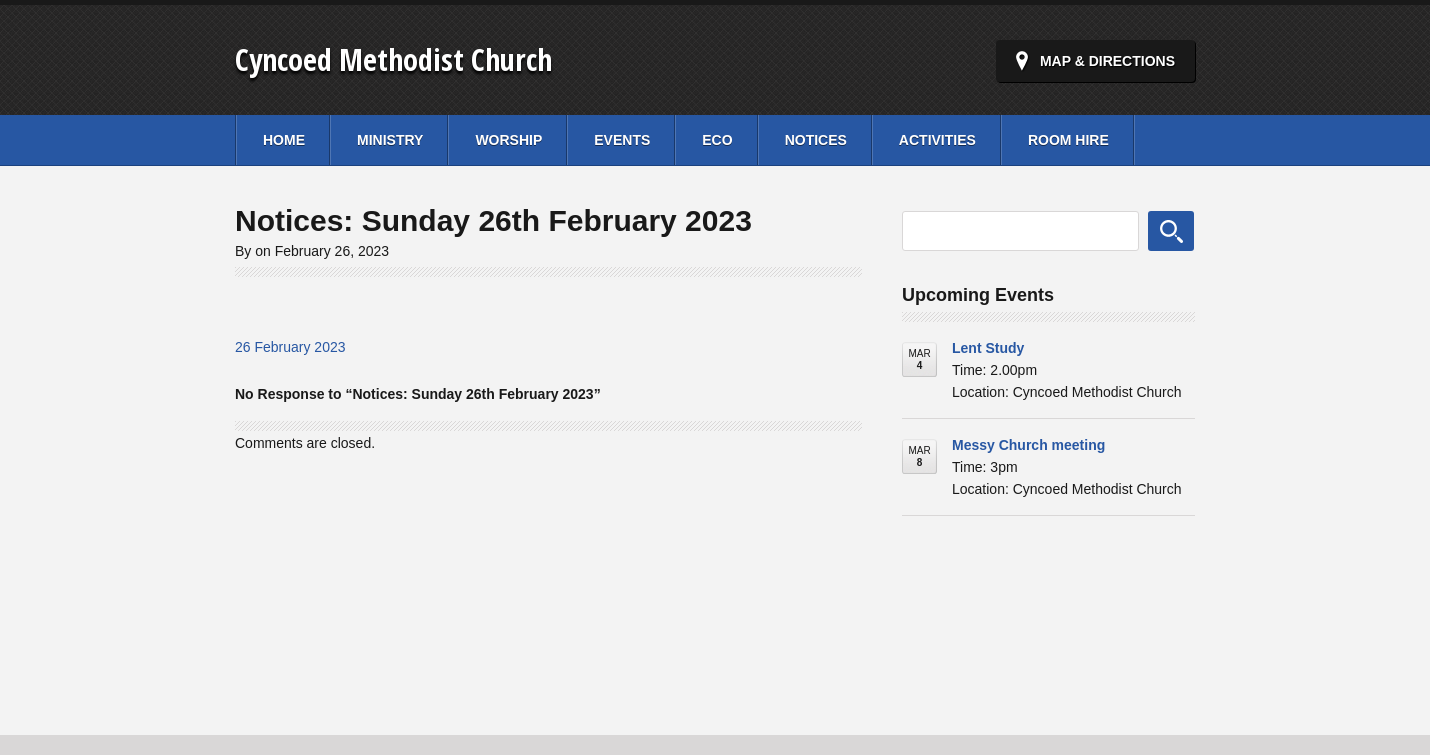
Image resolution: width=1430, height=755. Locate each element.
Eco (717, 140)
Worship (508, 140)
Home (284, 140)
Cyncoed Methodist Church (393, 59)
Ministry (390, 140)
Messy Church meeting (1028, 445)
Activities (937, 140)
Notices (816, 140)
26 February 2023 (290, 347)
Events (622, 140)
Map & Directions (1107, 61)
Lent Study (988, 348)
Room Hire (1068, 140)
